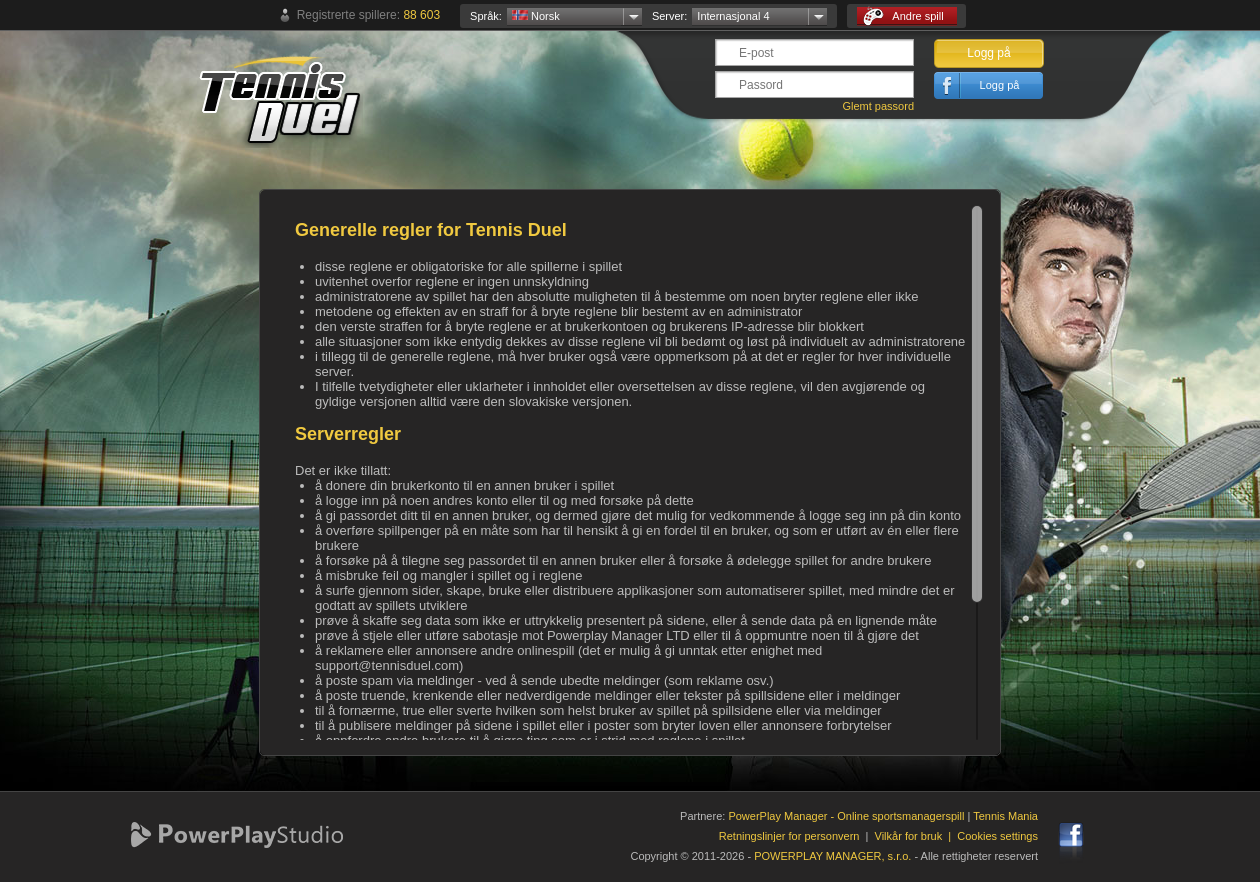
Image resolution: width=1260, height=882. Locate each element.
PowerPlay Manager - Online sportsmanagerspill (846, 816)
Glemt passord (878, 106)
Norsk (536, 16)
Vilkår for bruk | (916, 836)
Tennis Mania (1005, 816)
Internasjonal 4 (733, 16)
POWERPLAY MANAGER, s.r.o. (832, 856)
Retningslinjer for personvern (789, 836)
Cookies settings (997, 836)
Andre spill (903, 16)
